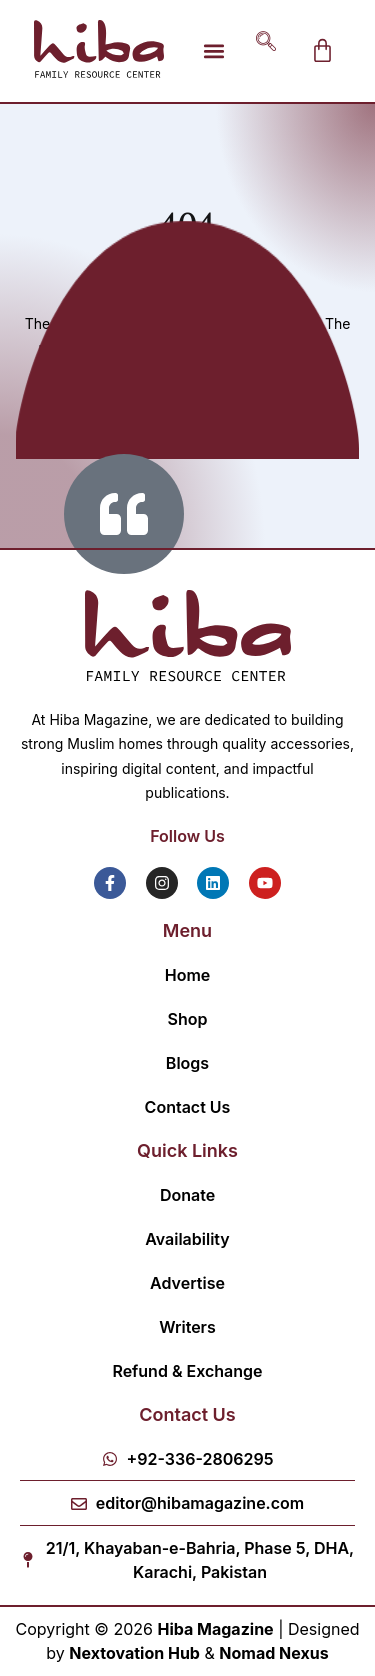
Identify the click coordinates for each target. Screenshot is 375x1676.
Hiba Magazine (215, 1629)
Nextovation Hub (134, 1653)
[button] (214, 50)
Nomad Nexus (273, 1653)
